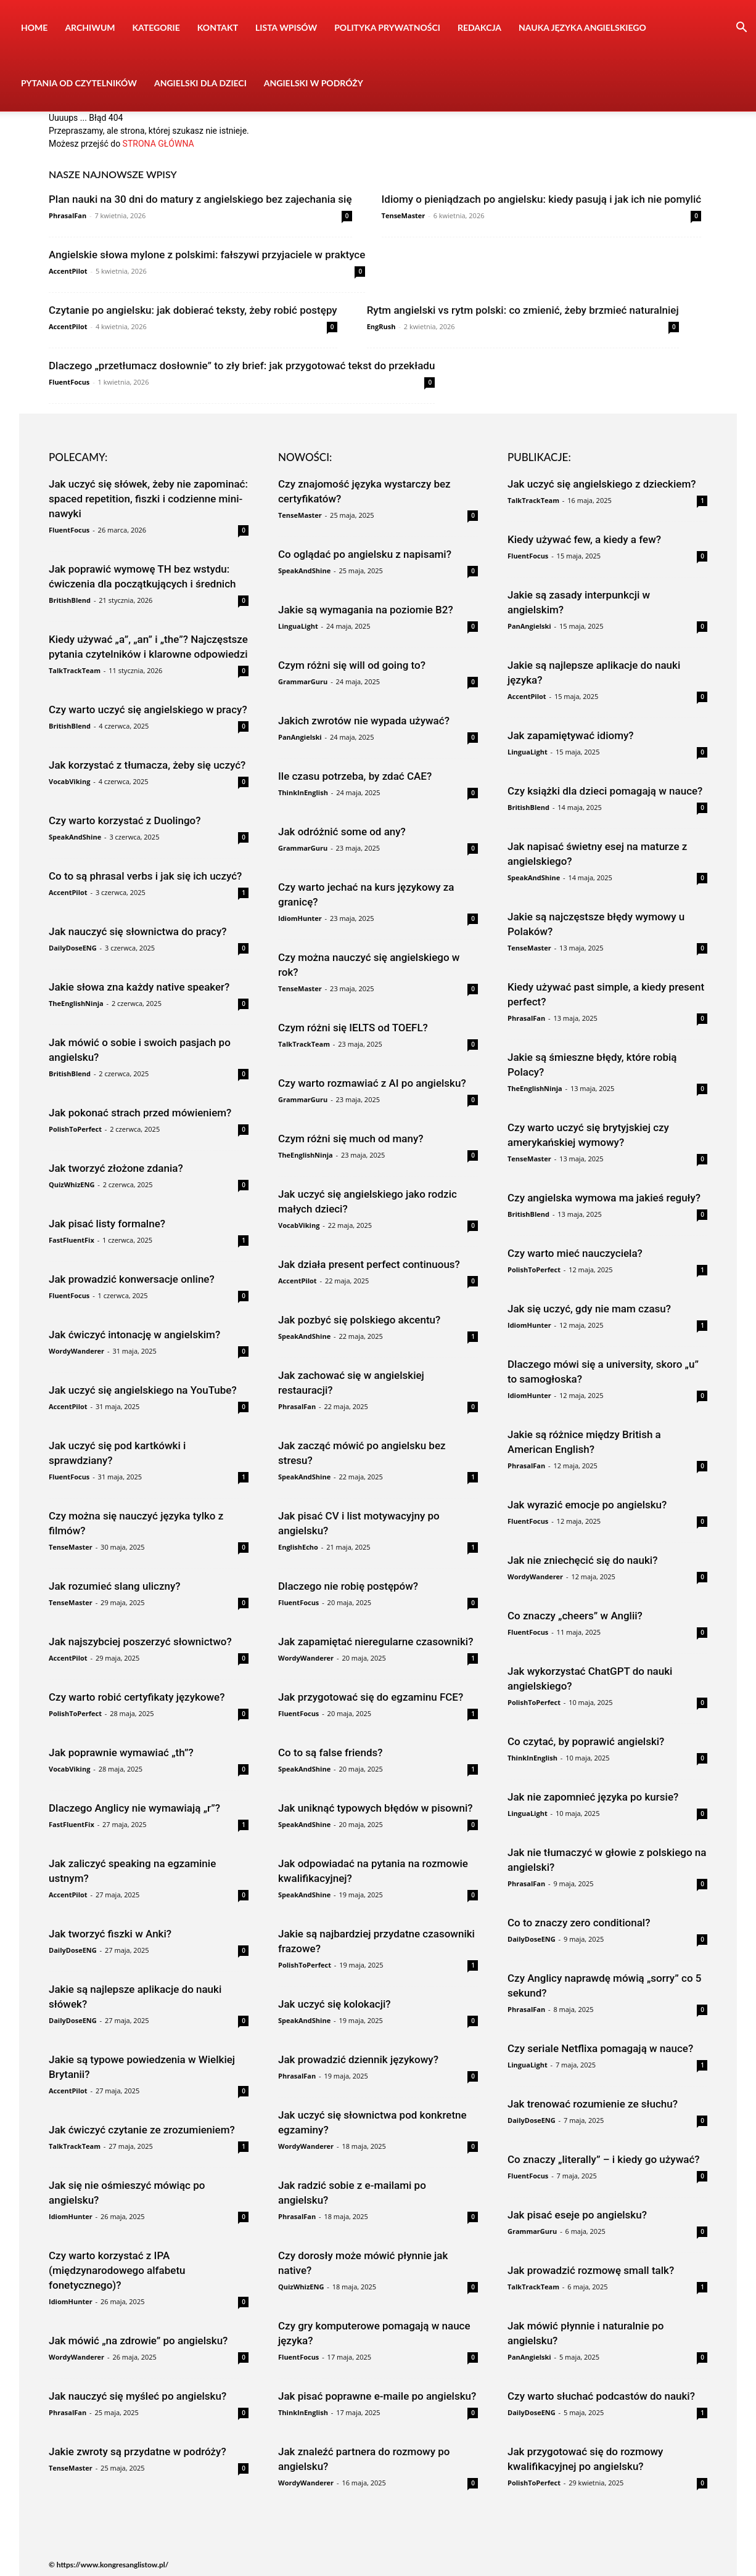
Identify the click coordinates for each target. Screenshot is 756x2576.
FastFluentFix (71, 1240)
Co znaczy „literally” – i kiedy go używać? (603, 2159)
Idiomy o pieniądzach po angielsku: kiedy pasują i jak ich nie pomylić (542, 199)
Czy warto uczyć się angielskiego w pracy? (148, 709)
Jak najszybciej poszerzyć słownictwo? (140, 1641)
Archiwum (90, 27)
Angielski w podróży (313, 83)
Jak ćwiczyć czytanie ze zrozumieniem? (142, 2130)
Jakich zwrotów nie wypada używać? (364, 720)
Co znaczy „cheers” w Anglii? (575, 1615)
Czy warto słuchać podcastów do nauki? (601, 2396)
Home (34, 27)
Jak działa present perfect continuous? (369, 1264)
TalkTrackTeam (75, 670)
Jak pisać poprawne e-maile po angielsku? (377, 2396)
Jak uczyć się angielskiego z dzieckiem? (601, 484)
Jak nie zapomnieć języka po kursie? (592, 1797)
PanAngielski (300, 737)
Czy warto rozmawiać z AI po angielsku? (372, 1083)
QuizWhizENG (71, 1184)
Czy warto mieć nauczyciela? (575, 1253)
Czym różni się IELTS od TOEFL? (353, 1027)
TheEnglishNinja (76, 1003)
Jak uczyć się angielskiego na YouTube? (143, 1390)
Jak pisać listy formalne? (107, 1223)
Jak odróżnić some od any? (342, 831)
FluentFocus (69, 381)
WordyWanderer (76, 1350)
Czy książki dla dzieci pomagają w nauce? (604, 791)
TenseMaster (403, 215)
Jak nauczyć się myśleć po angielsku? (137, 2396)
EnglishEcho (298, 1547)
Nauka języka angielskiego (582, 27)
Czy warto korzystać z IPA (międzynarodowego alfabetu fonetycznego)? (117, 2270)
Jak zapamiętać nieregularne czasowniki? (375, 1641)
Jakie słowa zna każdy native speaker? (139, 987)
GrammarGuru (302, 681)
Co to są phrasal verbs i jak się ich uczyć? (145, 876)
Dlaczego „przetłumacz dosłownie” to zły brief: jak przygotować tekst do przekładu (242, 365)
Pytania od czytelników (79, 83)
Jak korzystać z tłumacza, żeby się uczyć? (147, 765)
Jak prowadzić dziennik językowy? (358, 2059)
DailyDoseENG (73, 947)
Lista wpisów (286, 27)
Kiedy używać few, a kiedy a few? (584, 539)
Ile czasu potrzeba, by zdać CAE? (355, 776)
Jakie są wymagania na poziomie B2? (365, 609)
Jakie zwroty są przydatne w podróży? (137, 2451)
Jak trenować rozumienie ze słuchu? (592, 2104)
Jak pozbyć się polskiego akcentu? (359, 1320)
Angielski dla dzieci (200, 83)
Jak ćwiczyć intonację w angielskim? (134, 1334)
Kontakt (217, 27)
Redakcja (479, 27)
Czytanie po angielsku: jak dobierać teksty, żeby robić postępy (193, 310)
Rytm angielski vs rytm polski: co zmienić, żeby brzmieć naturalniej (523, 310)
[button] (741, 29)
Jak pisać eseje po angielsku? (577, 2215)
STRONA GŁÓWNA (158, 144)
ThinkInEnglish (303, 792)
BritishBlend (70, 600)
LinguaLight (298, 626)
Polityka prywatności (387, 27)
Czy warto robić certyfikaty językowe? (136, 1697)
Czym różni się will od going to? (351, 665)
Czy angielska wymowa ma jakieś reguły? (604, 1198)
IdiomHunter (70, 2216)
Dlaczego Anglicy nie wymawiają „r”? (134, 1808)
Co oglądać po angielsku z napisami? (364, 554)
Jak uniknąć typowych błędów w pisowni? (375, 1808)
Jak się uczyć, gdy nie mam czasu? (589, 1308)
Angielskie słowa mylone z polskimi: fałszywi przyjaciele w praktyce (207, 254)
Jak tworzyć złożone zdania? (116, 1168)
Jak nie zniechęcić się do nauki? (582, 1560)
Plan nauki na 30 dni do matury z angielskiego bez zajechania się (200, 199)
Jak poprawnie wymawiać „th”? (121, 1752)
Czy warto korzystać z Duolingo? (124, 820)
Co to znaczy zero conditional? (578, 1922)
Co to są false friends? (330, 1752)
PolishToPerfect (75, 1129)
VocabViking (69, 781)
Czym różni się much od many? (351, 1138)
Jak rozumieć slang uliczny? (115, 1586)
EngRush (381, 326)
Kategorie (156, 27)
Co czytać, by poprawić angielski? (585, 1741)
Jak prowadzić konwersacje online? (132, 1279)
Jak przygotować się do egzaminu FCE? (370, 1697)
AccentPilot (68, 271)
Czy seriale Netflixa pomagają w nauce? (600, 2048)
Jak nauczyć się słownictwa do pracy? (138, 931)
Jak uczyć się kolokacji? (334, 2004)
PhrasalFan (67, 215)
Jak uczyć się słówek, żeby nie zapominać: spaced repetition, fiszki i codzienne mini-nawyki (148, 499)
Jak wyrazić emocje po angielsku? (587, 1505)
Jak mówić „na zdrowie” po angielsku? (138, 2340)
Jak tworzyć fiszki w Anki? (110, 1934)
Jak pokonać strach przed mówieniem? (140, 1112)
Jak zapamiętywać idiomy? (570, 735)
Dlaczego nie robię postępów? (348, 1586)
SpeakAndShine (75, 836)
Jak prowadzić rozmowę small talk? (590, 2270)
